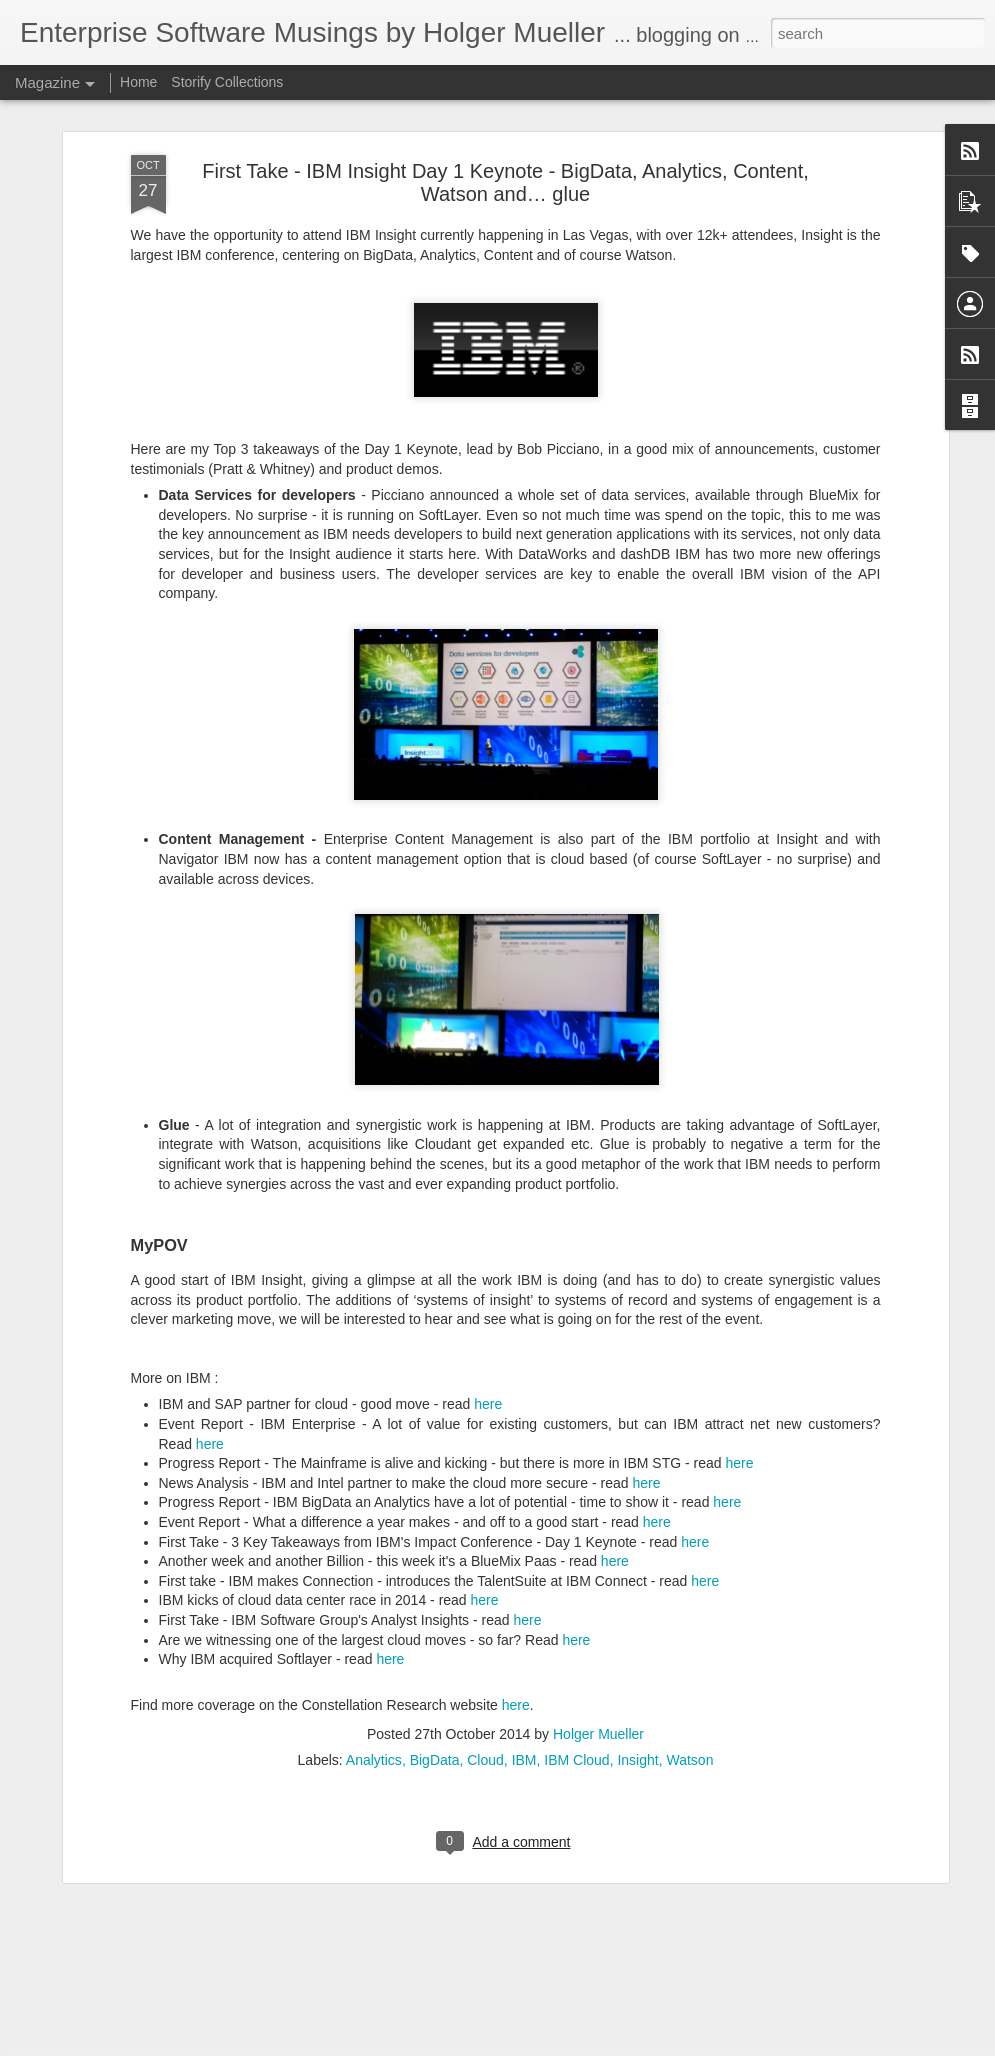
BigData (435, 1552)
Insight (637, 1552)
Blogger (660, 2045)
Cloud (485, 1552)
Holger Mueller (598, 1526)
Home (138, 82)
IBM (524, 1552)
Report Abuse (718, 2045)
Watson (689, 1552)
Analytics (374, 1552)
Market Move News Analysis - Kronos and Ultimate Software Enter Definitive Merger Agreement (488, 1829)
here (488, 1197)
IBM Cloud (576, 1552)
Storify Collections (227, 82)
